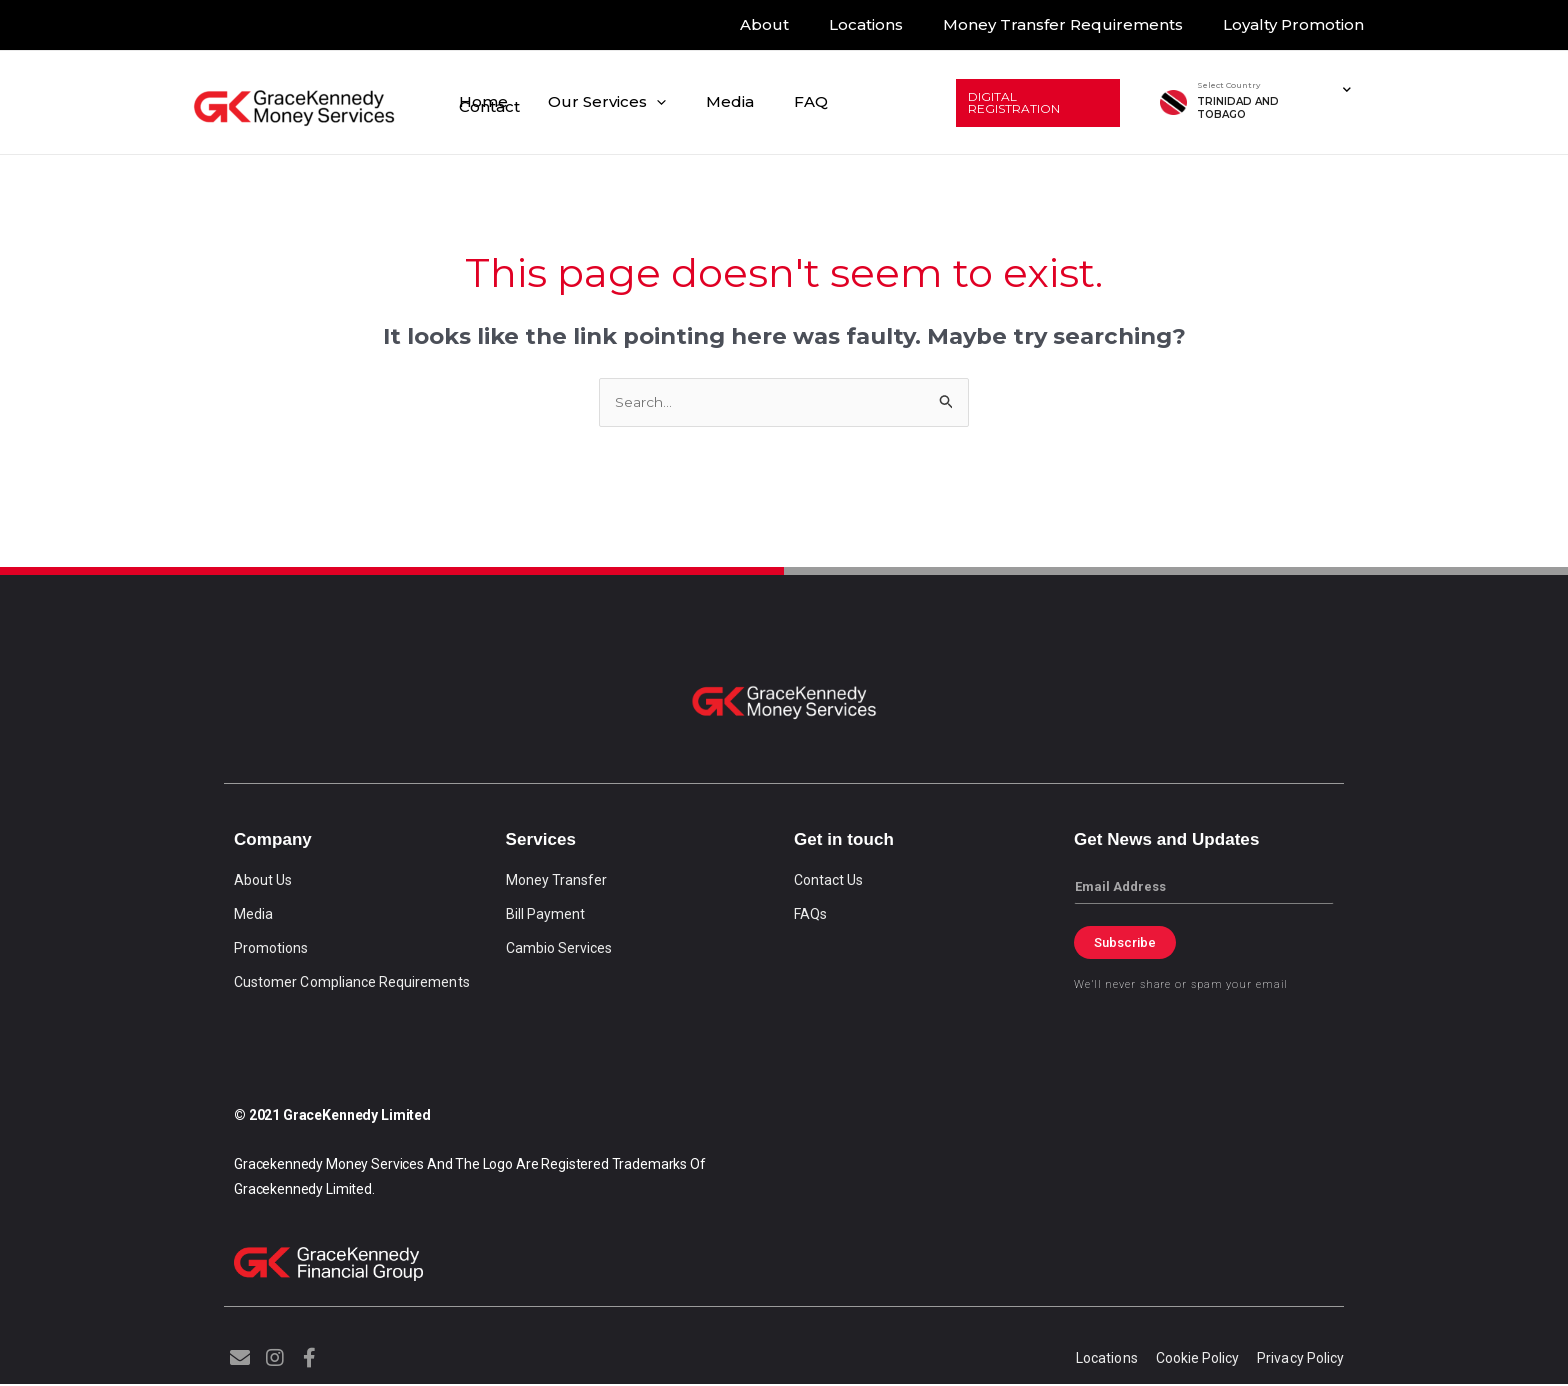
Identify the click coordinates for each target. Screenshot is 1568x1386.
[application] (678, 102)
